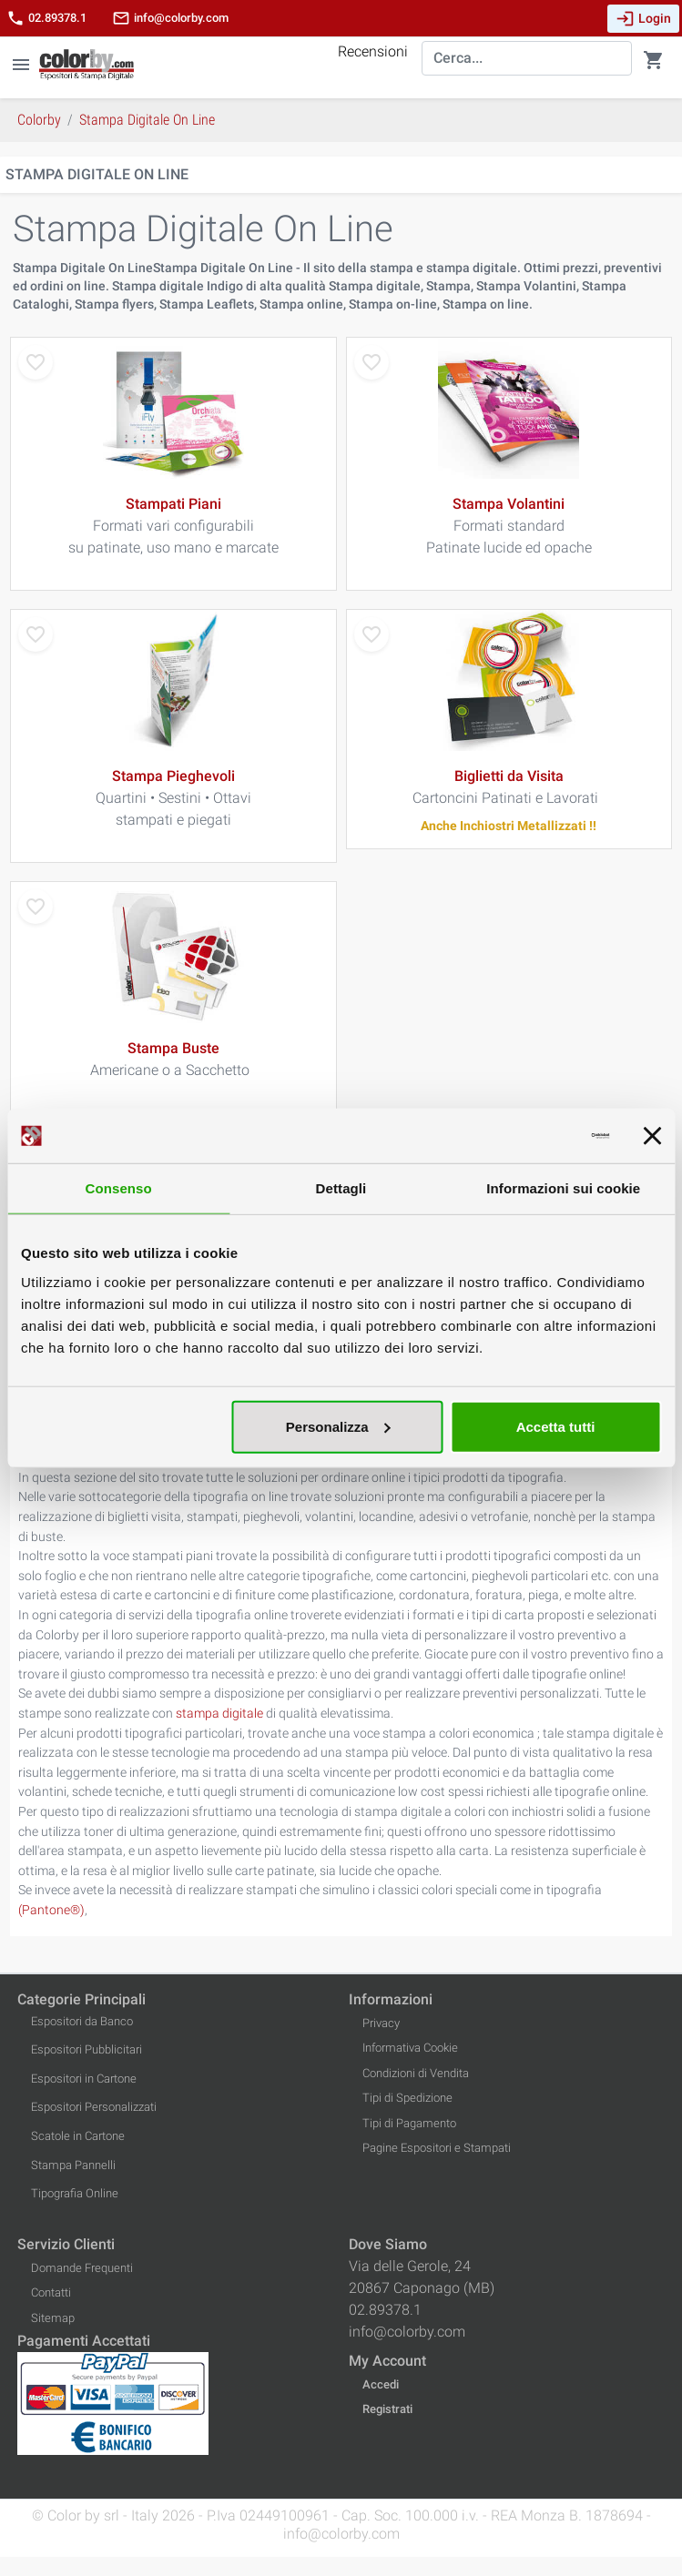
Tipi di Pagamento (409, 2123)
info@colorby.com (170, 18)
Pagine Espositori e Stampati (436, 2148)
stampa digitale (219, 1713)
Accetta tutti (555, 1426)
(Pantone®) (51, 1910)
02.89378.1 (46, 18)
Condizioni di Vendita (415, 2073)
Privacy (381, 2023)
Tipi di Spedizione (407, 2097)
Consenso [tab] (119, 1188)
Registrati (387, 2409)
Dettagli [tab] (341, 1188)
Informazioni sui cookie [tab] (563, 1188)
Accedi (380, 2384)
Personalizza (338, 1426)
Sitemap (53, 2318)
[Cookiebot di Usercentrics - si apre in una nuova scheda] (529, 1136)
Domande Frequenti (82, 2268)
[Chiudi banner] (652, 1136)
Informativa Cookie (410, 2047)
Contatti (51, 2292)
